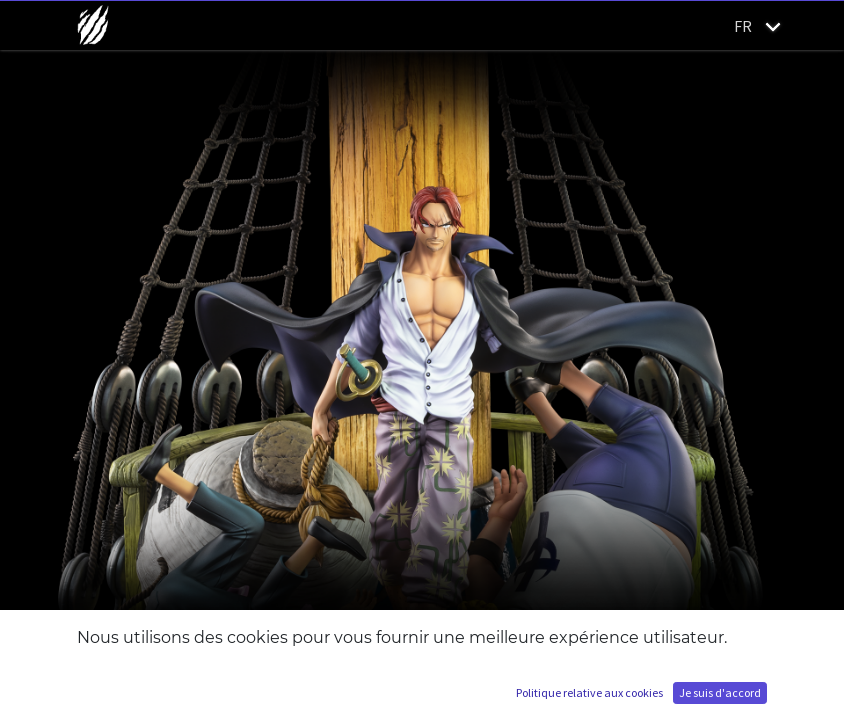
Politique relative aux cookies (589, 692)
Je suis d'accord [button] (720, 692)
